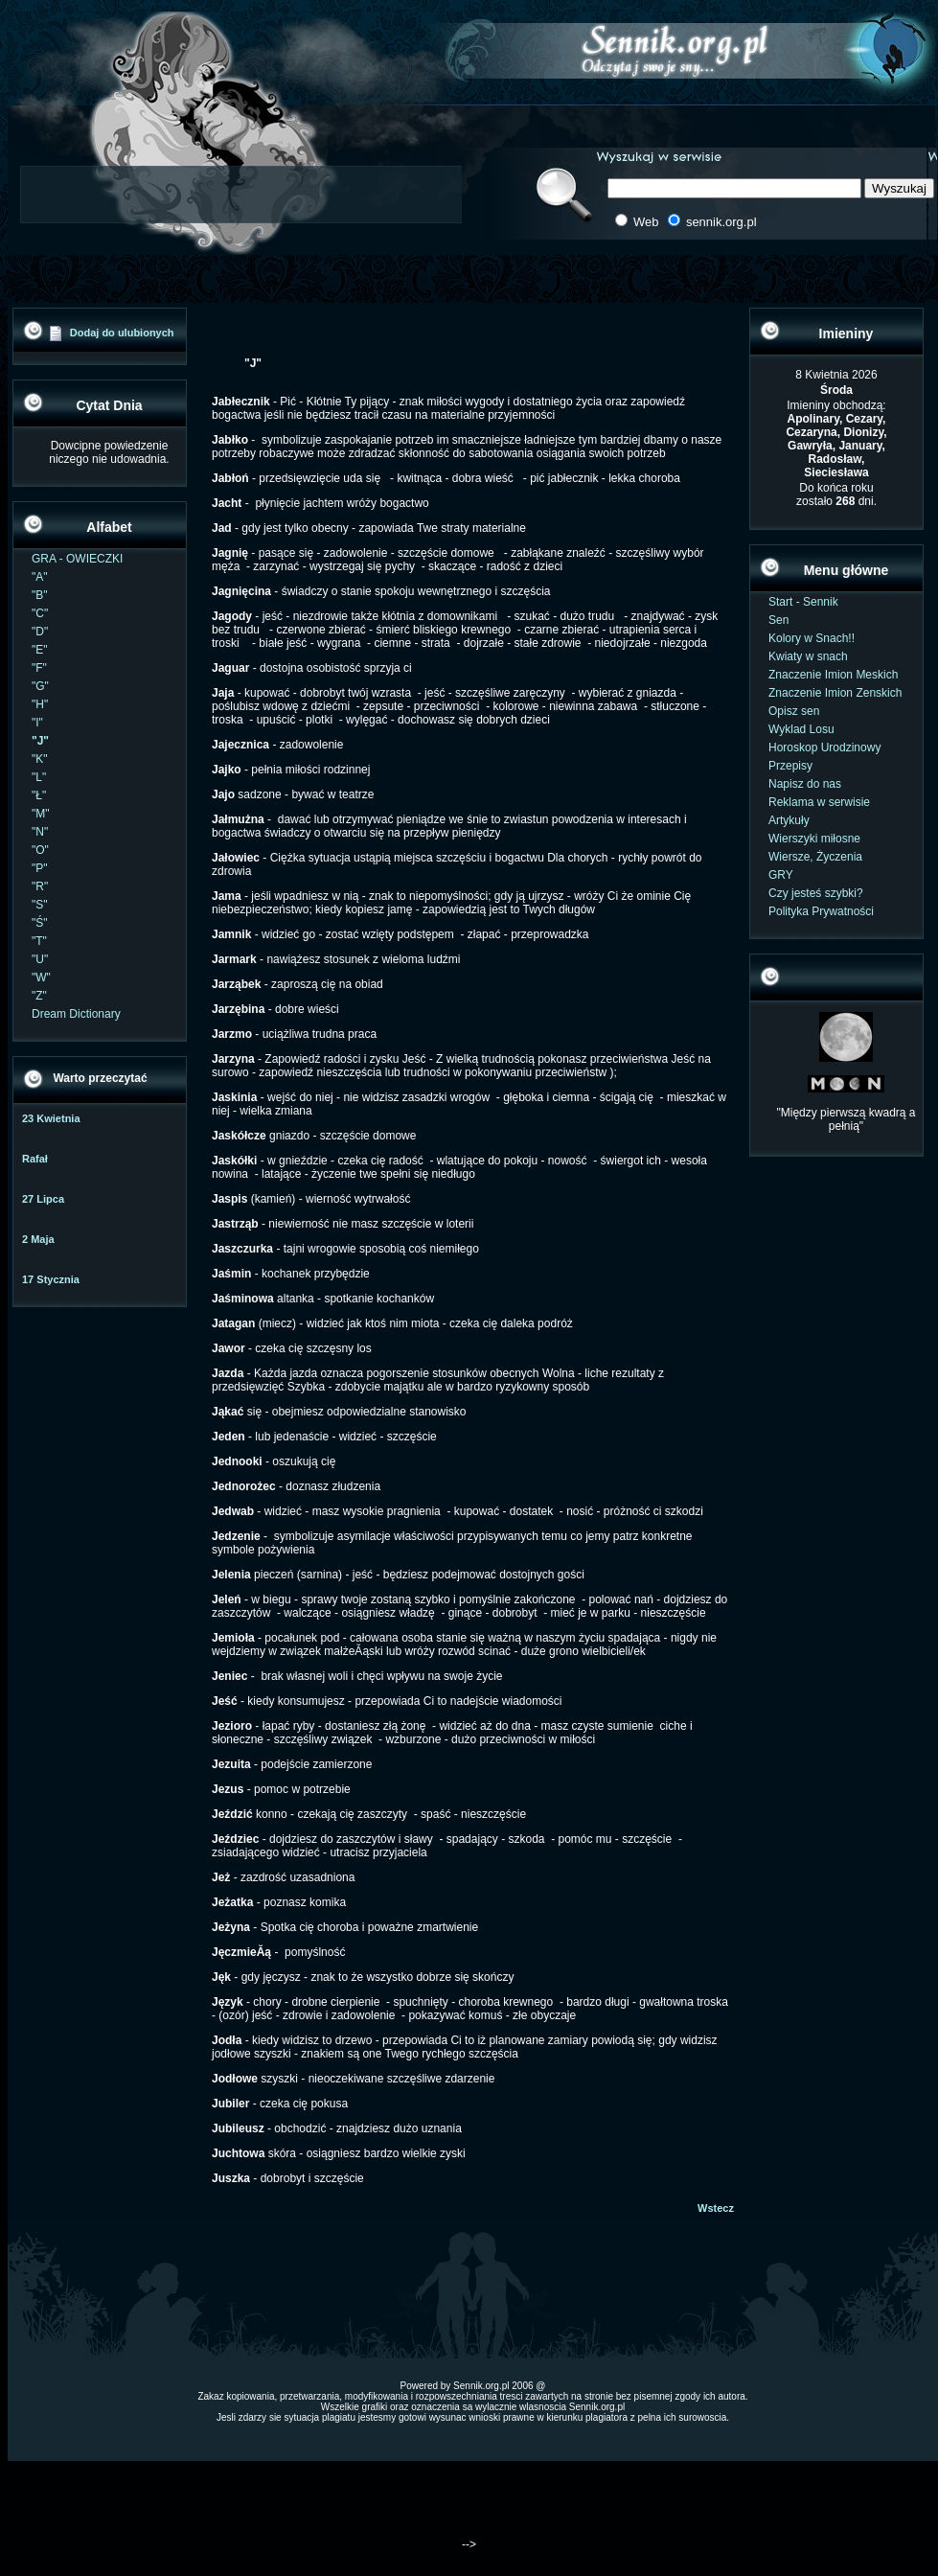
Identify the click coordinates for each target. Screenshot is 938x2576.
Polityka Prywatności (821, 911)
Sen (778, 620)
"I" (37, 722)
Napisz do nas (804, 784)
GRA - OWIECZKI (77, 558)
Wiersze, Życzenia (815, 856)
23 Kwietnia (51, 1118)
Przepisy (790, 765)
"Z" (39, 995)
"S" (40, 904)
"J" (40, 741)
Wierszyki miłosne (814, 838)
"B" (40, 595)
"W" (41, 977)
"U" (40, 959)
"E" (40, 649)
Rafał (35, 1158)
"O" (40, 850)
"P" (40, 868)
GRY (780, 875)
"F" (39, 668)
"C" (40, 613)
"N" (40, 832)
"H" (40, 704)
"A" (40, 577)
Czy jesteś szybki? (815, 893)
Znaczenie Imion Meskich (833, 674)
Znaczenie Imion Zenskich (835, 693)
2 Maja (38, 1239)
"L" (39, 777)
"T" (39, 941)
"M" (41, 813)
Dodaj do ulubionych (122, 332)
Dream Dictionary (76, 1014)
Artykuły (789, 820)
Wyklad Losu (801, 729)
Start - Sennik (803, 602)
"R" (40, 886)
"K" (40, 759)
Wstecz (716, 2208)
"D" (40, 631)
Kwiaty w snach (808, 656)
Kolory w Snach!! (811, 638)
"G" (40, 686)
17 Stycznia (51, 1279)
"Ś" (40, 923)
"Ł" (39, 795)
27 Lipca (43, 1199)
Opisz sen (793, 711)
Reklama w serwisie (819, 802)
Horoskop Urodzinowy (824, 747)
